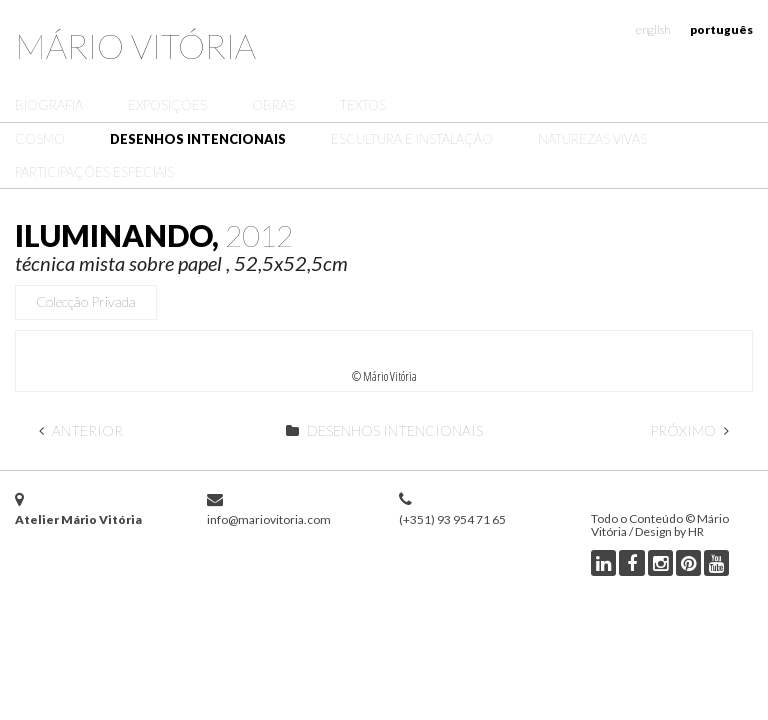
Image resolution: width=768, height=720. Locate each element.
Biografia (49, 105)
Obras (273, 105)
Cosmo (40, 139)
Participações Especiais (94, 172)
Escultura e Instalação (412, 139)
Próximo (689, 430)
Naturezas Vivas (592, 139)
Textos (363, 105)
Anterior (81, 430)
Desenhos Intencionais (198, 139)
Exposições (167, 105)
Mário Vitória (135, 45)
